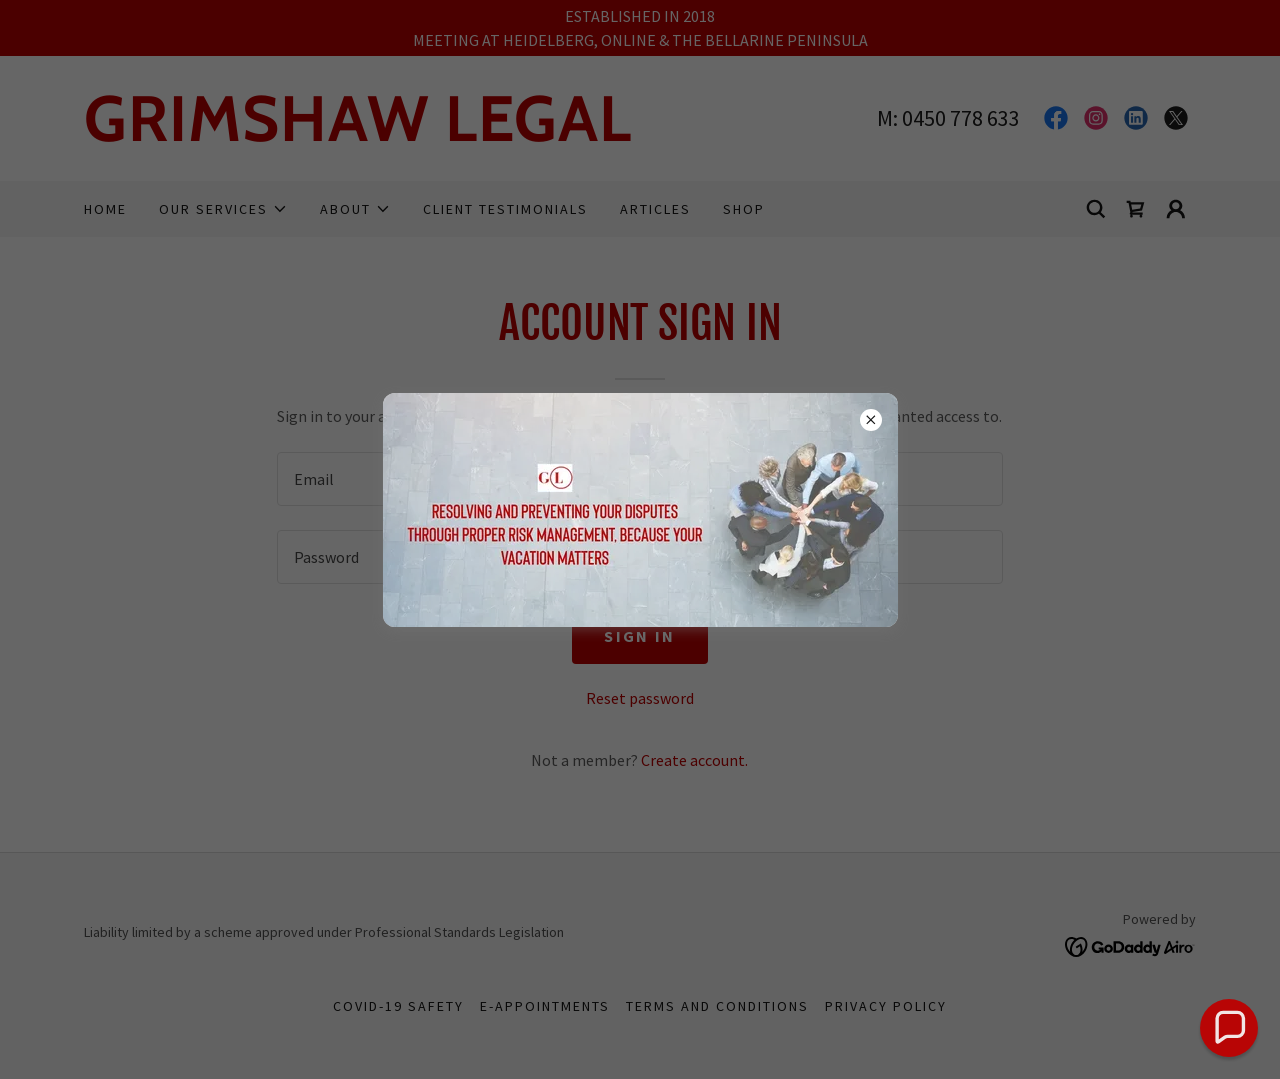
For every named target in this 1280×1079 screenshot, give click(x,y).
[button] (1229, 1028)
